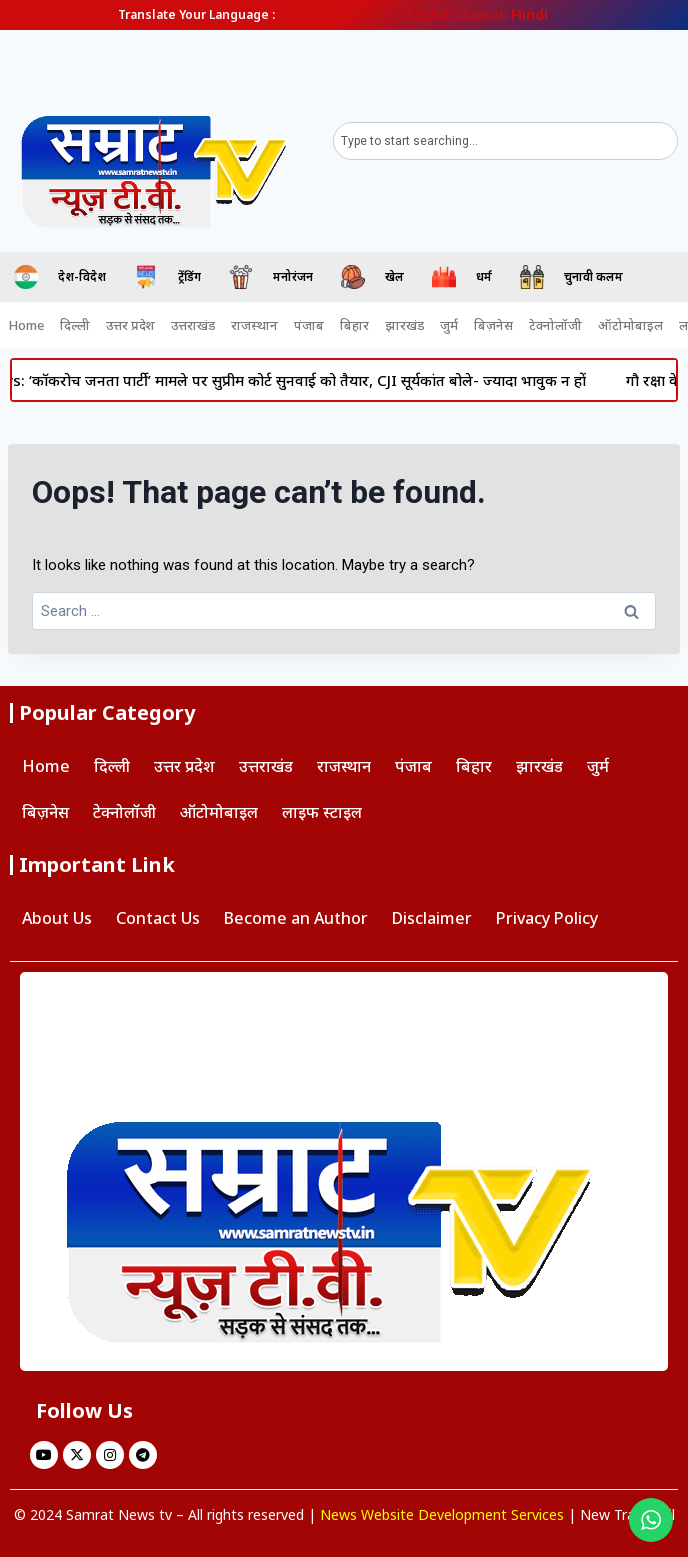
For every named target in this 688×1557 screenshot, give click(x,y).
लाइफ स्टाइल (322, 812)
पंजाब (309, 325)
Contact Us (158, 918)
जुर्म (449, 325)
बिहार (354, 325)
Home (26, 325)
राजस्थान (254, 325)
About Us (57, 918)
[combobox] (505, 141)
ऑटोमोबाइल (630, 325)
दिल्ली (75, 325)
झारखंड (404, 325)
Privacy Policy (547, 918)
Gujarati (482, 15)
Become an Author (296, 918)
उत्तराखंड (193, 325)
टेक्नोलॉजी (555, 325)
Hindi (529, 15)
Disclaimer (432, 918)
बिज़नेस (493, 325)
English (430, 15)
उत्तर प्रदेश (130, 325)
